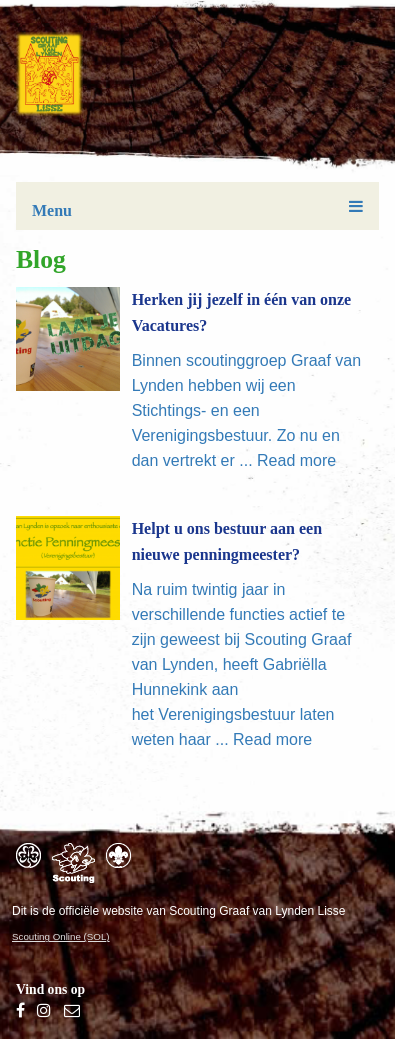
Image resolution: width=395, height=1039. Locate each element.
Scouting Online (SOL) (61, 936)
